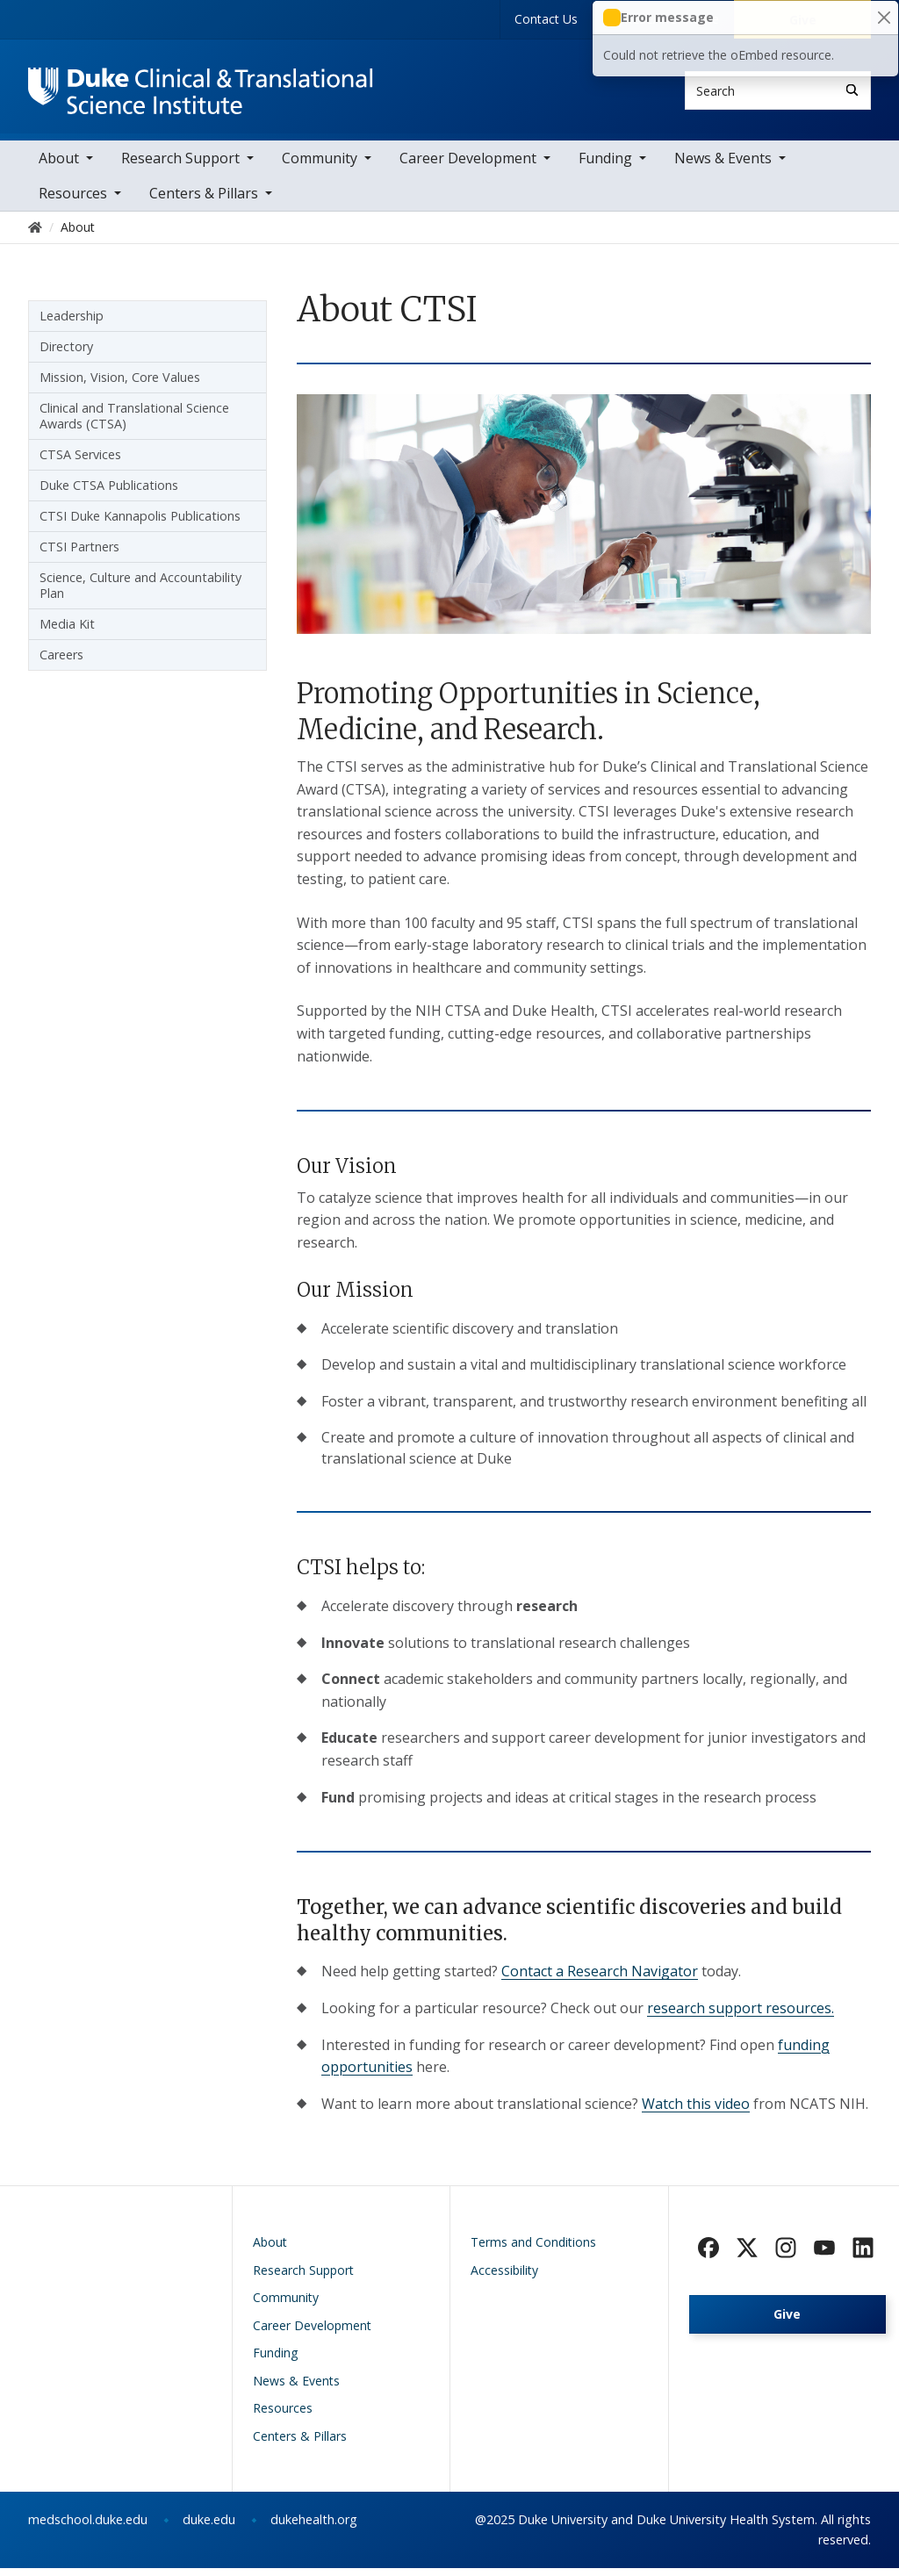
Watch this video (696, 2111)
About (59, 166)
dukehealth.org (313, 2528)
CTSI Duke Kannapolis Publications (140, 524)
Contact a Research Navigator (599, 1980)
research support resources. (740, 2016)
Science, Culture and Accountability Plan (140, 594)
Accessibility (504, 2278)
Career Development (467, 166)
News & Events (723, 166)
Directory (66, 355)
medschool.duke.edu (87, 2528)
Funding (605, 166)
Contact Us (546, 19)
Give (787, 2322)
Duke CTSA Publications (109, 494)
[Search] (852, 90)
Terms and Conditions (533, 2250)
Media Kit (67, 632)
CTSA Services (80, 463)
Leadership (72, 324)
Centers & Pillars (203, 202)
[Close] (883, 18)
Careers (61, 663)
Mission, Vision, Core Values (120, 386)
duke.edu (209, 2528)
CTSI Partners (79, 555)
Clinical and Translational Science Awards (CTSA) (134, 424)
